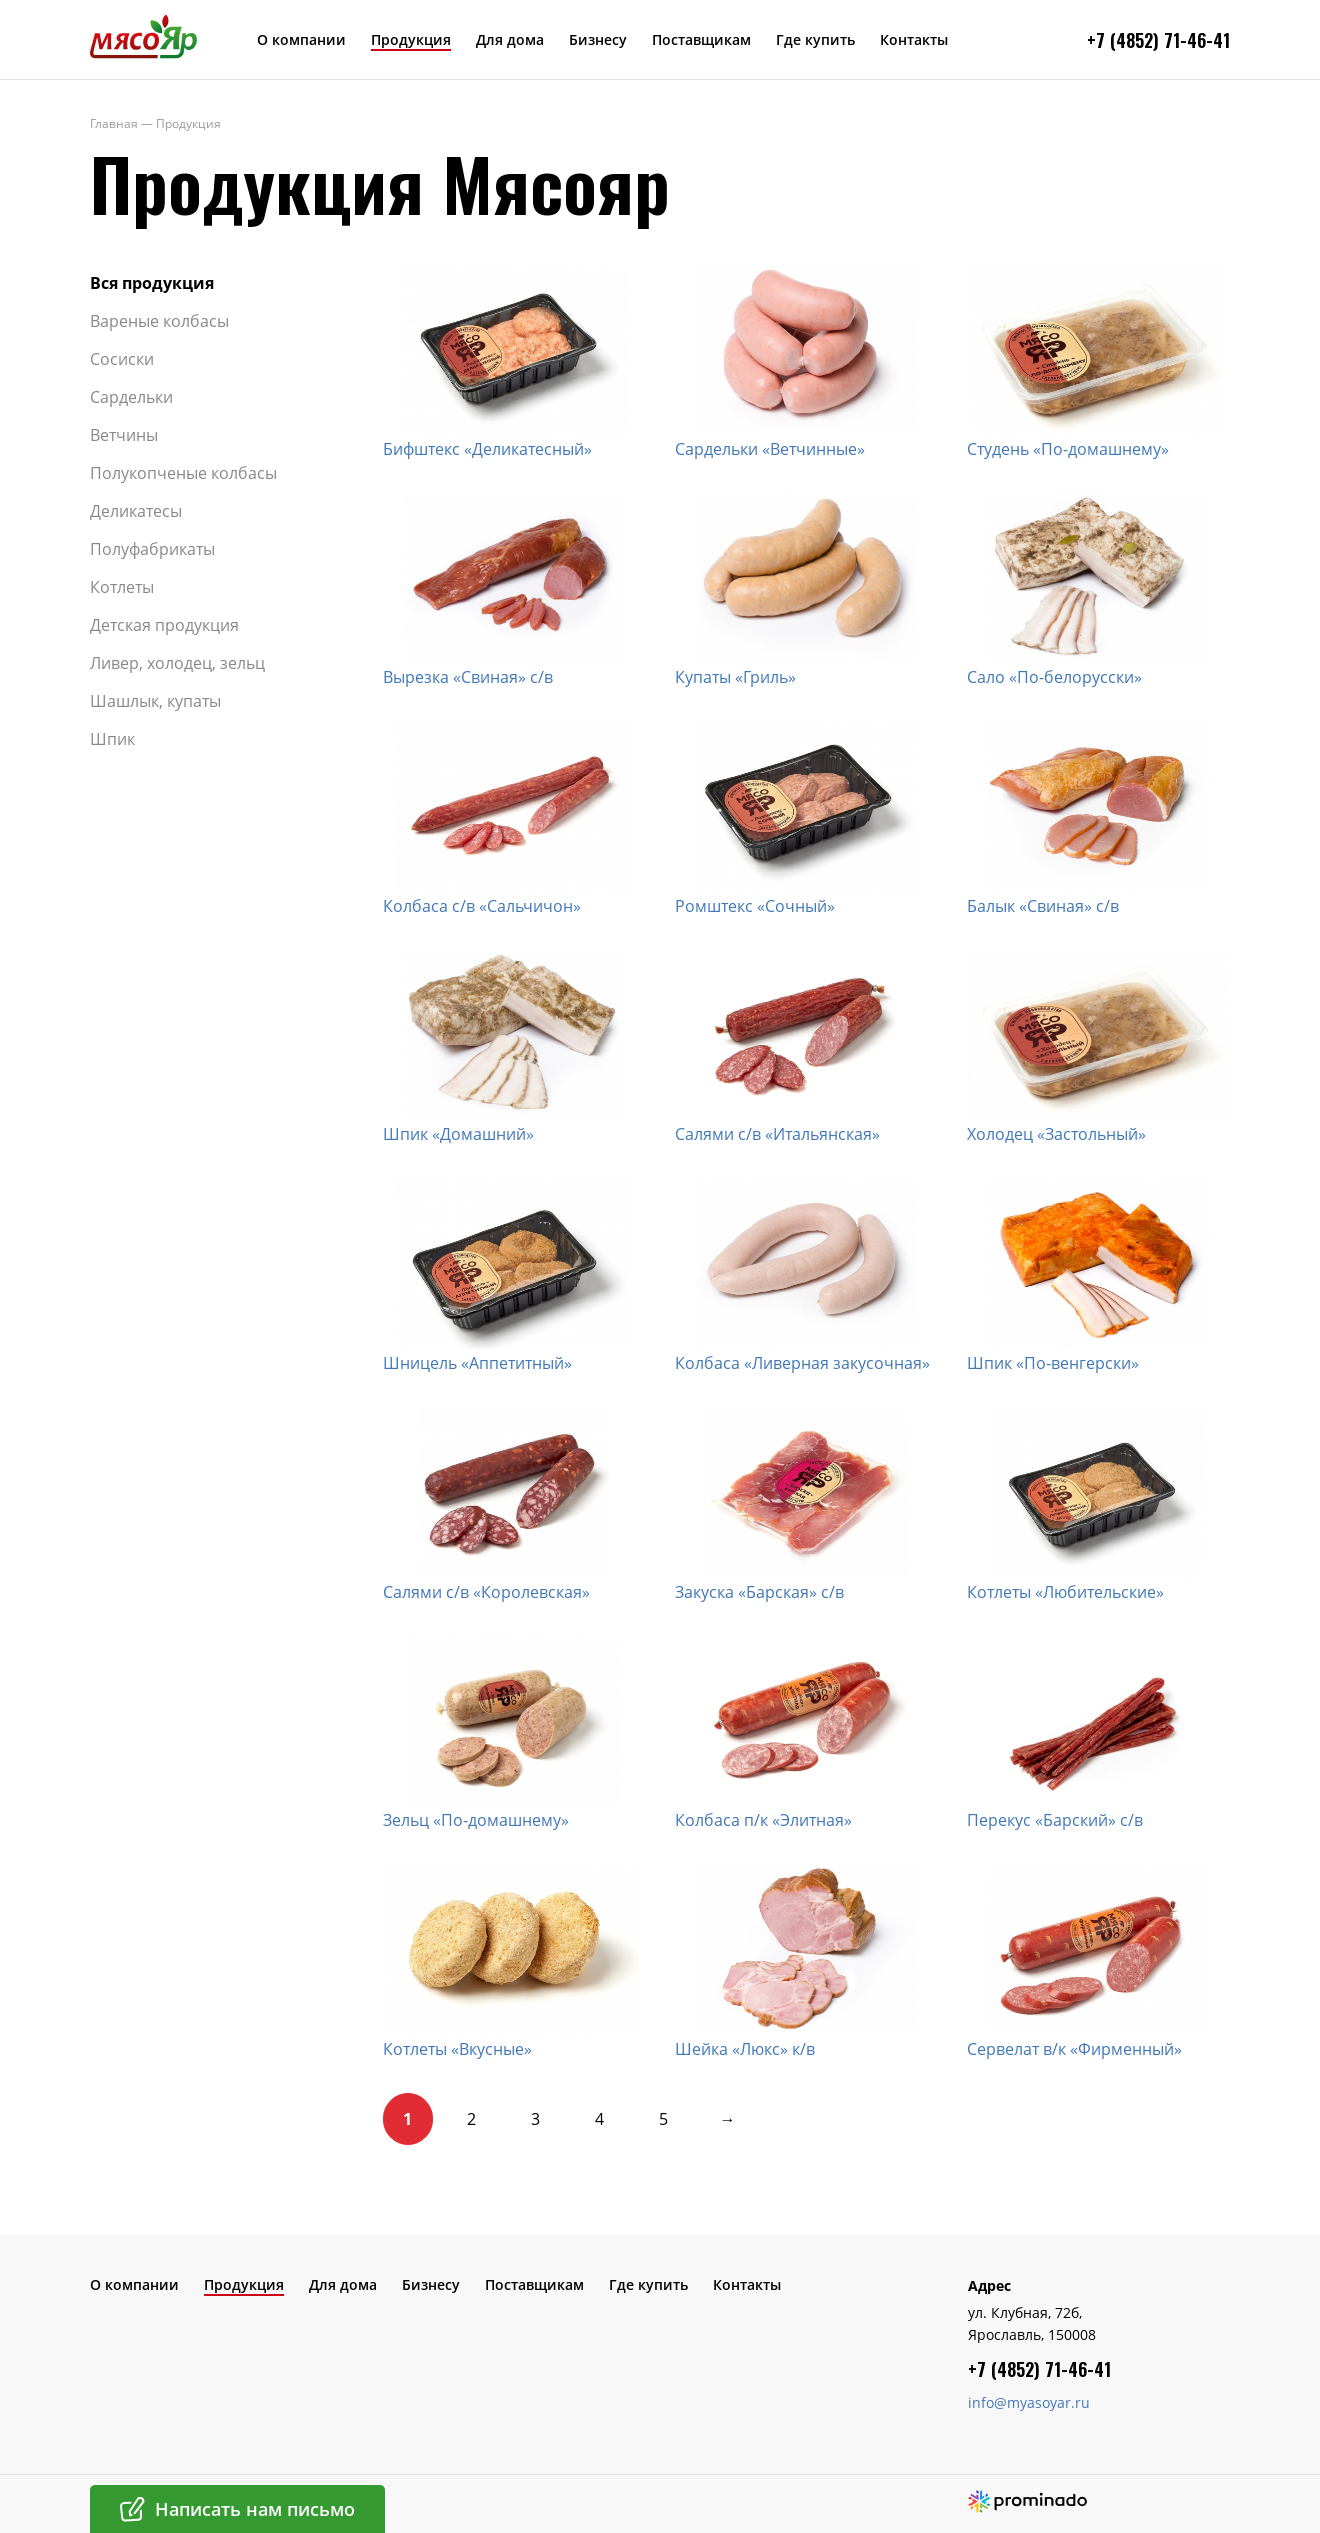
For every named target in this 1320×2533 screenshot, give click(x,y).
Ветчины (124, 435)
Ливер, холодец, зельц (177, 663)
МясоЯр (143, 36)
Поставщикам (701, 39)
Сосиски (122, 359)
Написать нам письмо (255, 2509)
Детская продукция (164, 625)
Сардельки (131, 397)
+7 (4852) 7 (1130, 40)
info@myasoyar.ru (1029, 2402)
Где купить (815, 39)
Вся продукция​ (152, 283)
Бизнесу (598, 39)
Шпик (112, 739)
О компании (301, 39)
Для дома (510, 39)
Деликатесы (136, 511)
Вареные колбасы (159, 321)
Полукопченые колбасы (183, 473)
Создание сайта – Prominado (1027, 2501)
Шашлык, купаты (155, 701)
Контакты (914, 39)
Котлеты (122, 587)
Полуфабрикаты (152, 549)
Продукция (411, 39)
